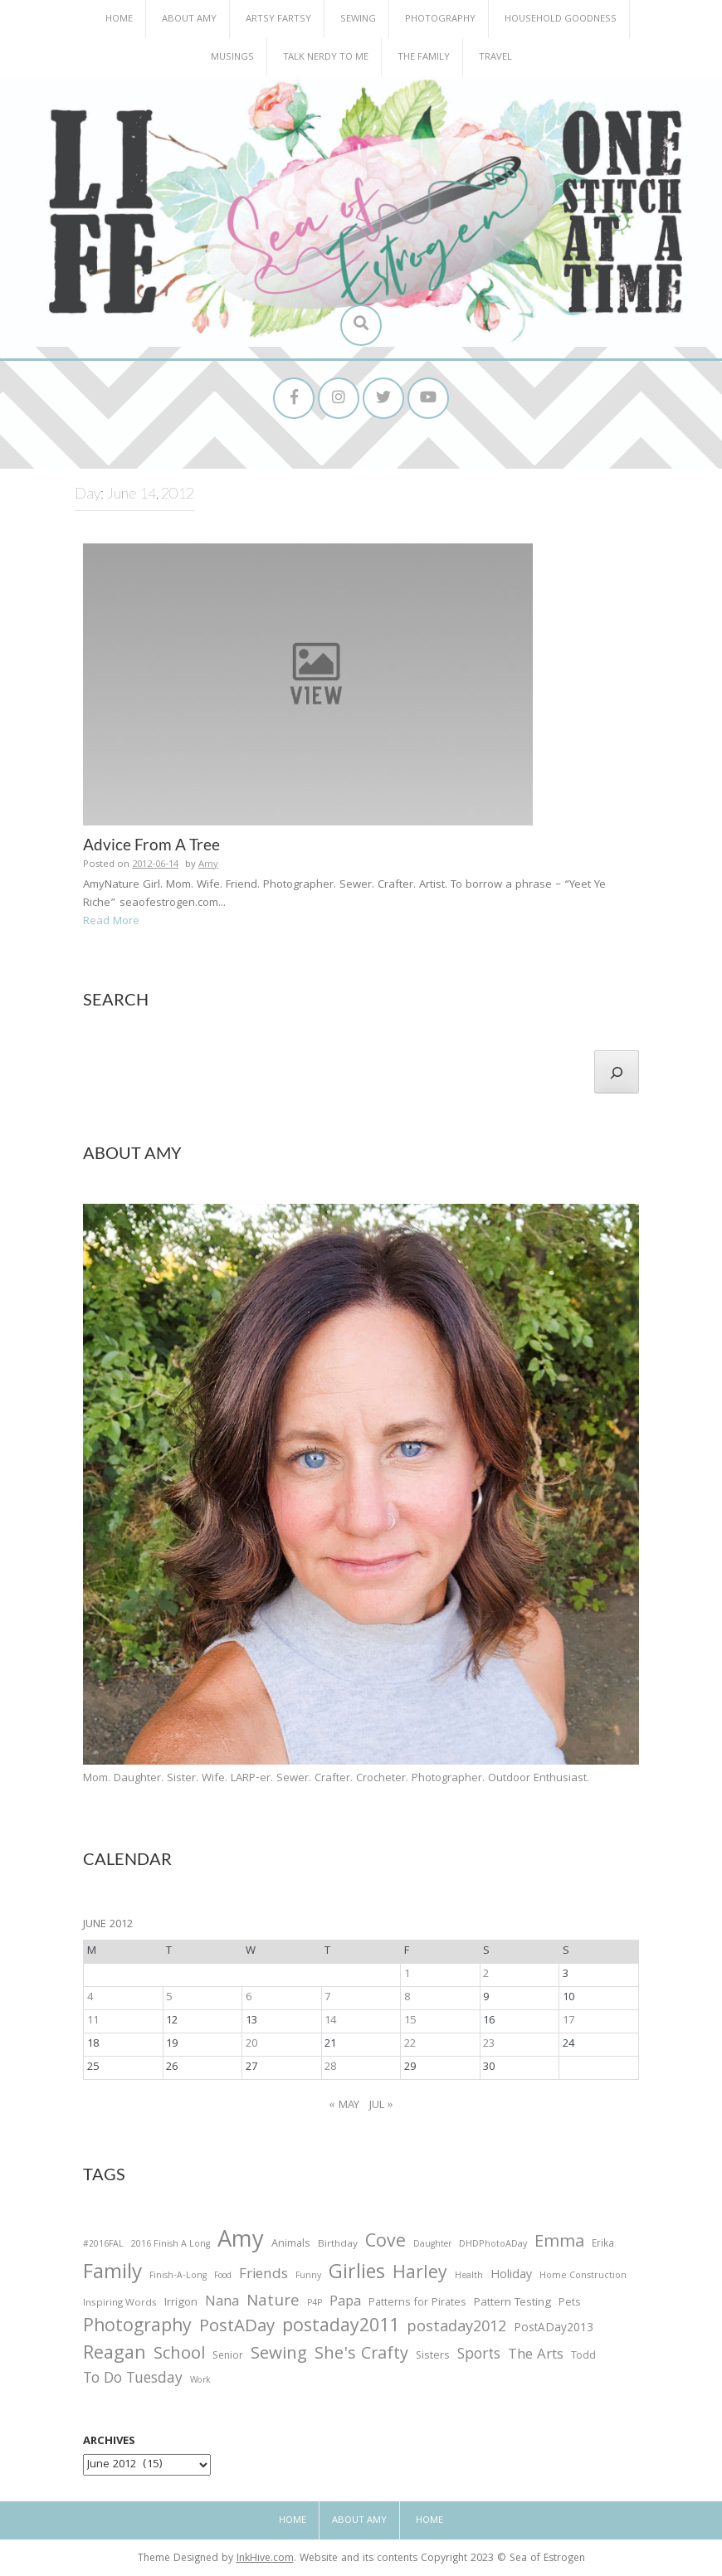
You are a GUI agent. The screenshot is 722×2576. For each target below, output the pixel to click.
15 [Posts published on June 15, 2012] (410, 2021)
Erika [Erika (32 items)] (603, 2245)
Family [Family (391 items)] (112, 2274)
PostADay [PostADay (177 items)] (237, 2327)
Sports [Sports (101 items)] (478, 2356)
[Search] (616, 1071)
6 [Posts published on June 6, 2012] (248, 1998)
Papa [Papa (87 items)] (345, 2303)
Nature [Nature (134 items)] (273, 2303)
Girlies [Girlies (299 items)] (357, 2274)
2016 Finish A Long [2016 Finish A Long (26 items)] (170, 2245)
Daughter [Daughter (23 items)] (432, 2245)
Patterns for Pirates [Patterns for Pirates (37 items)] (417, 2303)
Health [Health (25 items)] (469, 2276)
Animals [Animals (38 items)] (290, 2244)
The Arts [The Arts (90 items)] (535, 2356)
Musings (232, 58)
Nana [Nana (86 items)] (222, 2303)
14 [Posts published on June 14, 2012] (330, 2021)
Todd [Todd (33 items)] (583, 2357)
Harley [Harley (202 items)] (420, 2275)
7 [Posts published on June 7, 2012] (327, 1998)
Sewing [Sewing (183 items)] (279, 2355)
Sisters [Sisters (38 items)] (433, 2356)
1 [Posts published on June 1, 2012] (407, 1974)
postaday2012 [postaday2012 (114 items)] (456, 2328)
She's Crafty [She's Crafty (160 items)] (361, 2355)
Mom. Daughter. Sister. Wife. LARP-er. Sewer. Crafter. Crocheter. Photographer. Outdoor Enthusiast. (336, 1779)
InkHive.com (265, 2559)
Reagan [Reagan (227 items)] (114, 2355)
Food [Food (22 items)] (223, 2276)
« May (344, 2105)
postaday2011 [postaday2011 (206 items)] (340, 2328)
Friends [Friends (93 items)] (263, 2275)
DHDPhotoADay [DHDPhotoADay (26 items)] (493, 2245)
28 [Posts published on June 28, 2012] (330, 2067)
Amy (208, 865)
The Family (424, 58)
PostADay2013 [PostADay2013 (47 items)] (553, 2329)
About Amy (189, 19)
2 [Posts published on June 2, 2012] (486, 1974)
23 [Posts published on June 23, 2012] (489, 2044)
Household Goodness (561, 19)
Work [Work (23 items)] (200, 2382)
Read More (111, 921)
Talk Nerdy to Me (325, 58)
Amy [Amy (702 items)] (240, 2242)
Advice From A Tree (151, 844)
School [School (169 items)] (179, 2356)
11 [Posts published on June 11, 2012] (93, 2021)
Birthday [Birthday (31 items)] (338, 2245)
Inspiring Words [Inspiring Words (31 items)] (120, 2303)
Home (119, 19)
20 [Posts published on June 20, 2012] (251, 2044)
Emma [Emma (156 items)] (559, 2243)
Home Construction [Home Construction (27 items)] (583, 2277)
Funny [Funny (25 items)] (308, 2276)
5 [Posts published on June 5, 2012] (169, 1998)
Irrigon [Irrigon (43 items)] (181, 2304)
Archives (109, 2441)
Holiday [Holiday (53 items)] (511, 2276)
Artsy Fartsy (278, 19)
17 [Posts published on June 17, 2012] (568, 2021)
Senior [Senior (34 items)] (227, 2357)
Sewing (358, 19)
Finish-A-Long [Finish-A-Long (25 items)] (178, 2276)
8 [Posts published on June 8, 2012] (407, 1998)
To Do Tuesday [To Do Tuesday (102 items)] (133, 2380)
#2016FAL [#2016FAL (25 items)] (103, 2245)
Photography (440, 19)
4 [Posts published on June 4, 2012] (90, 1998)
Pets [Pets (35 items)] (569, 2304)
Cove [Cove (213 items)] (385, 2243)
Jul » (381, 2105)
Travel (495, 58)
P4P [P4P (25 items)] (314, 2304)
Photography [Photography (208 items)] (137, 2328)
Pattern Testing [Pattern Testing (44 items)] (512, 2304)
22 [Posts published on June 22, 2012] (410, 2044)
